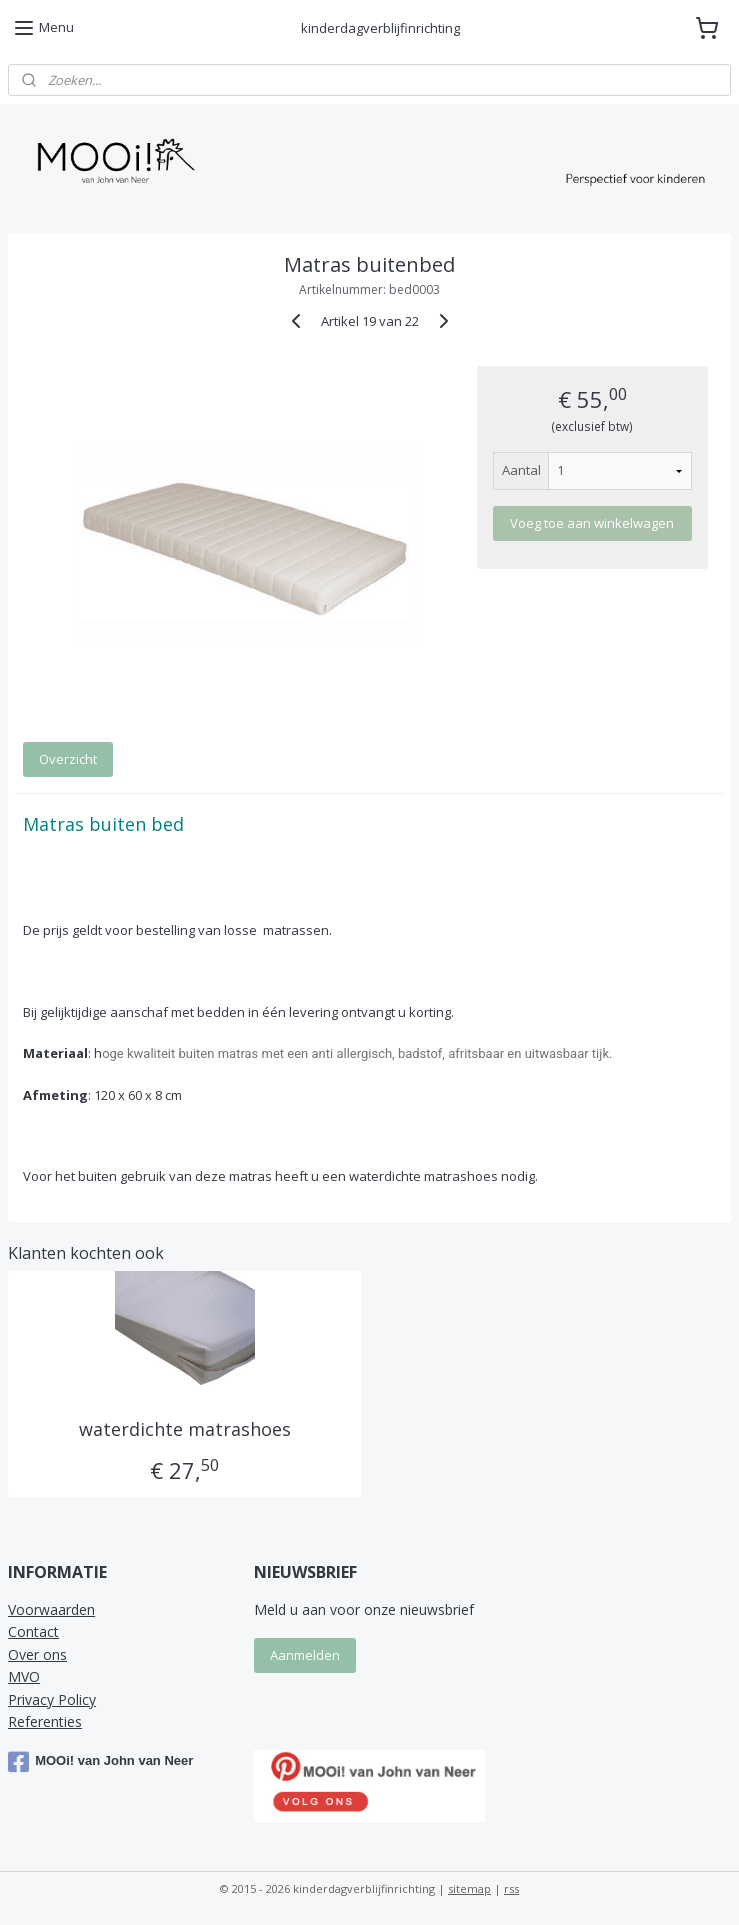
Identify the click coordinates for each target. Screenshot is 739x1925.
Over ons (37, 1654)
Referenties (45, 1721)
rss (511, 1888)
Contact (33, 1631)
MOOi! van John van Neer (100, 1762)
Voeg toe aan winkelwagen (592, 523)
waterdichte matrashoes (185, 1430)
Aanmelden (305, 1655)
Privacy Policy (52, 1699)
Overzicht (68, 759)
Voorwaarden (51, 1609)
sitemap (469, 1888)
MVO (24, 1676)
